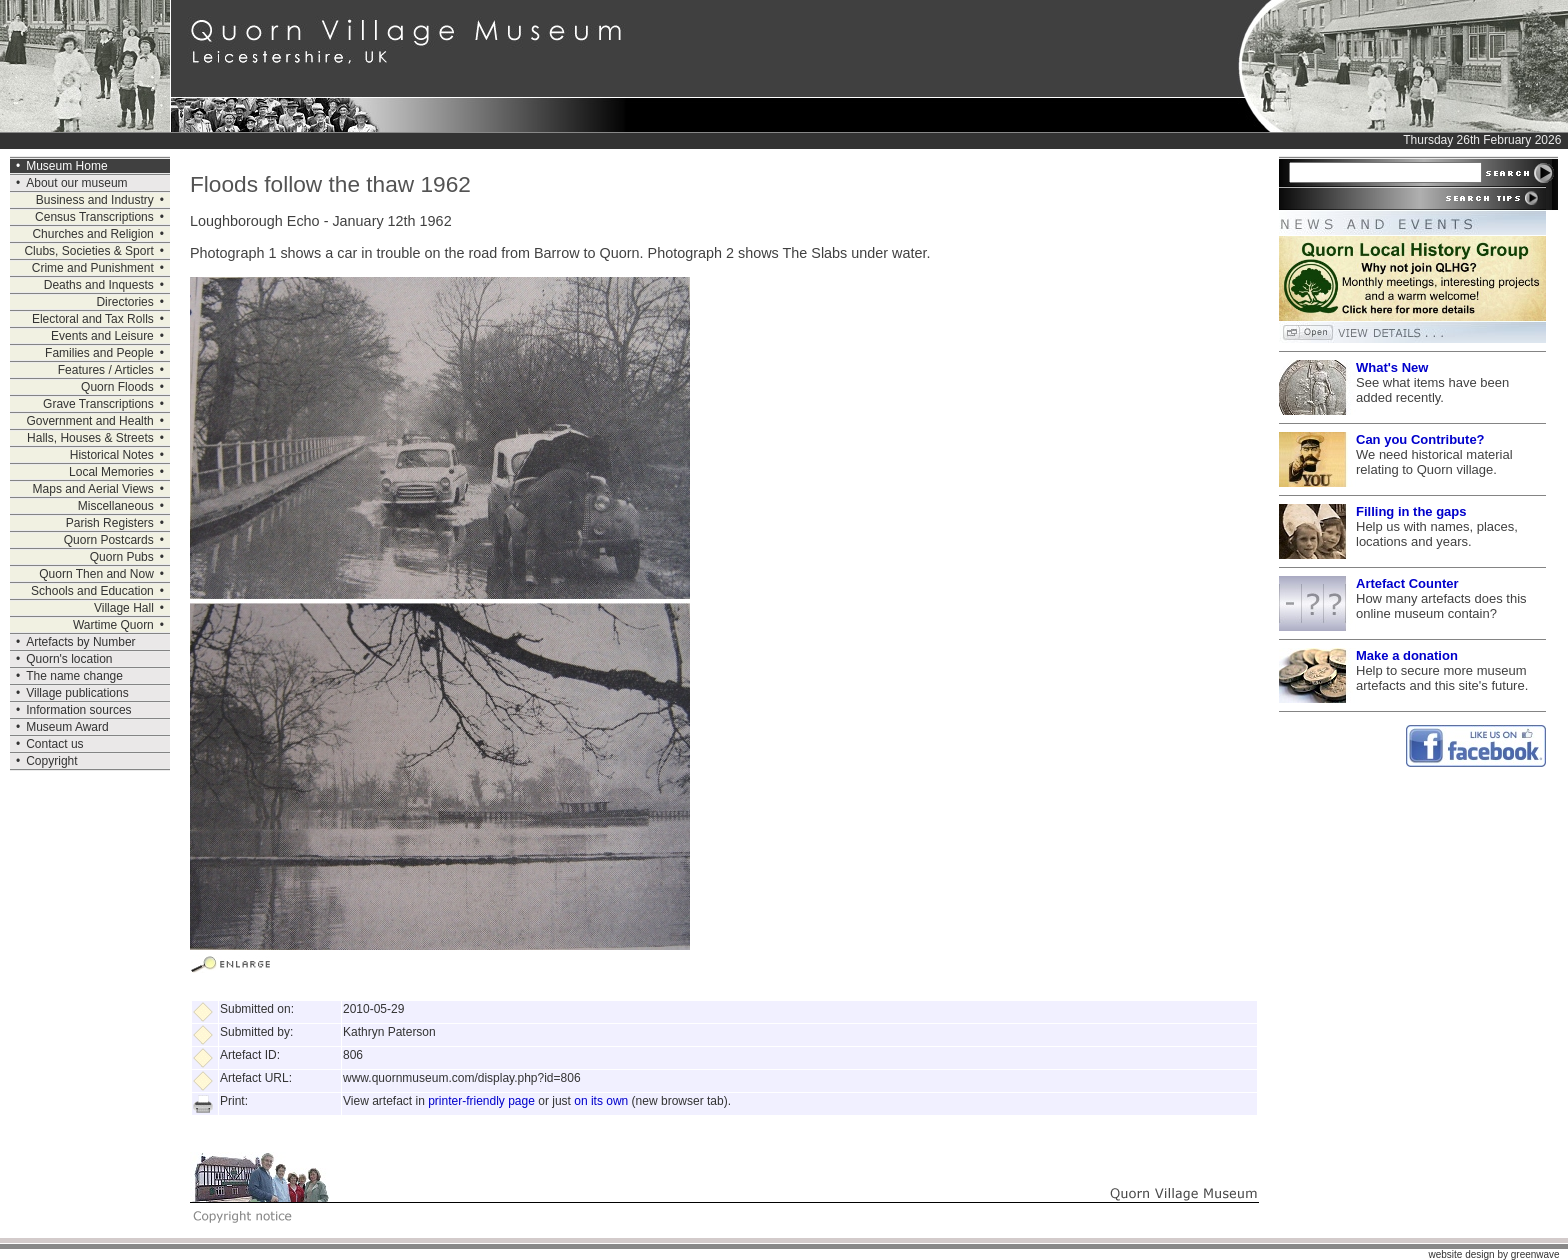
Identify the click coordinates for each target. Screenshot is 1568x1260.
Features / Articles (106, 370)
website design (1461, 1254)
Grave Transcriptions (98, 404)
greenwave (1535, 1254)
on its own (601, 1101)
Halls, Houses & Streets (90, 438)
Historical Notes (112, 455)
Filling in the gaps (1411, 511)
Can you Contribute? (1420, 439)
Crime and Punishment (93, 268)
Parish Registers (110, 523)
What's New (1392, 367)
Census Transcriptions (94, 217)
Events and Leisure (102, 336)
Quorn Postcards (109, 540)
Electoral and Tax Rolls (93, 319)
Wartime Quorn (113, 625)
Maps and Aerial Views (93, 489)
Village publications (77, 693)
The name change (74, 676)
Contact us (54, 744)
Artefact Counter (1407, 583)
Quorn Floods (117, 387)
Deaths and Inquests (99, 285)
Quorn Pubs (122, 557)
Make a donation (1407, 655)
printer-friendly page (481, 1101)
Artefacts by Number (80, 642)
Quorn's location (69, 659)
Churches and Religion (92, 234)
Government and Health (89, 421)
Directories (124, 302)
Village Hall (124, 608)
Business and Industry (95, 200)
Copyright (51, 761)
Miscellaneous (116, 506)
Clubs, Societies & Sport (88, 251)
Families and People (99, 353)
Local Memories (111, 472)
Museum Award (67, 727)
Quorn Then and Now (96, 574)
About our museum (76, 183)
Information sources (78, 710)
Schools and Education (92, 591)
